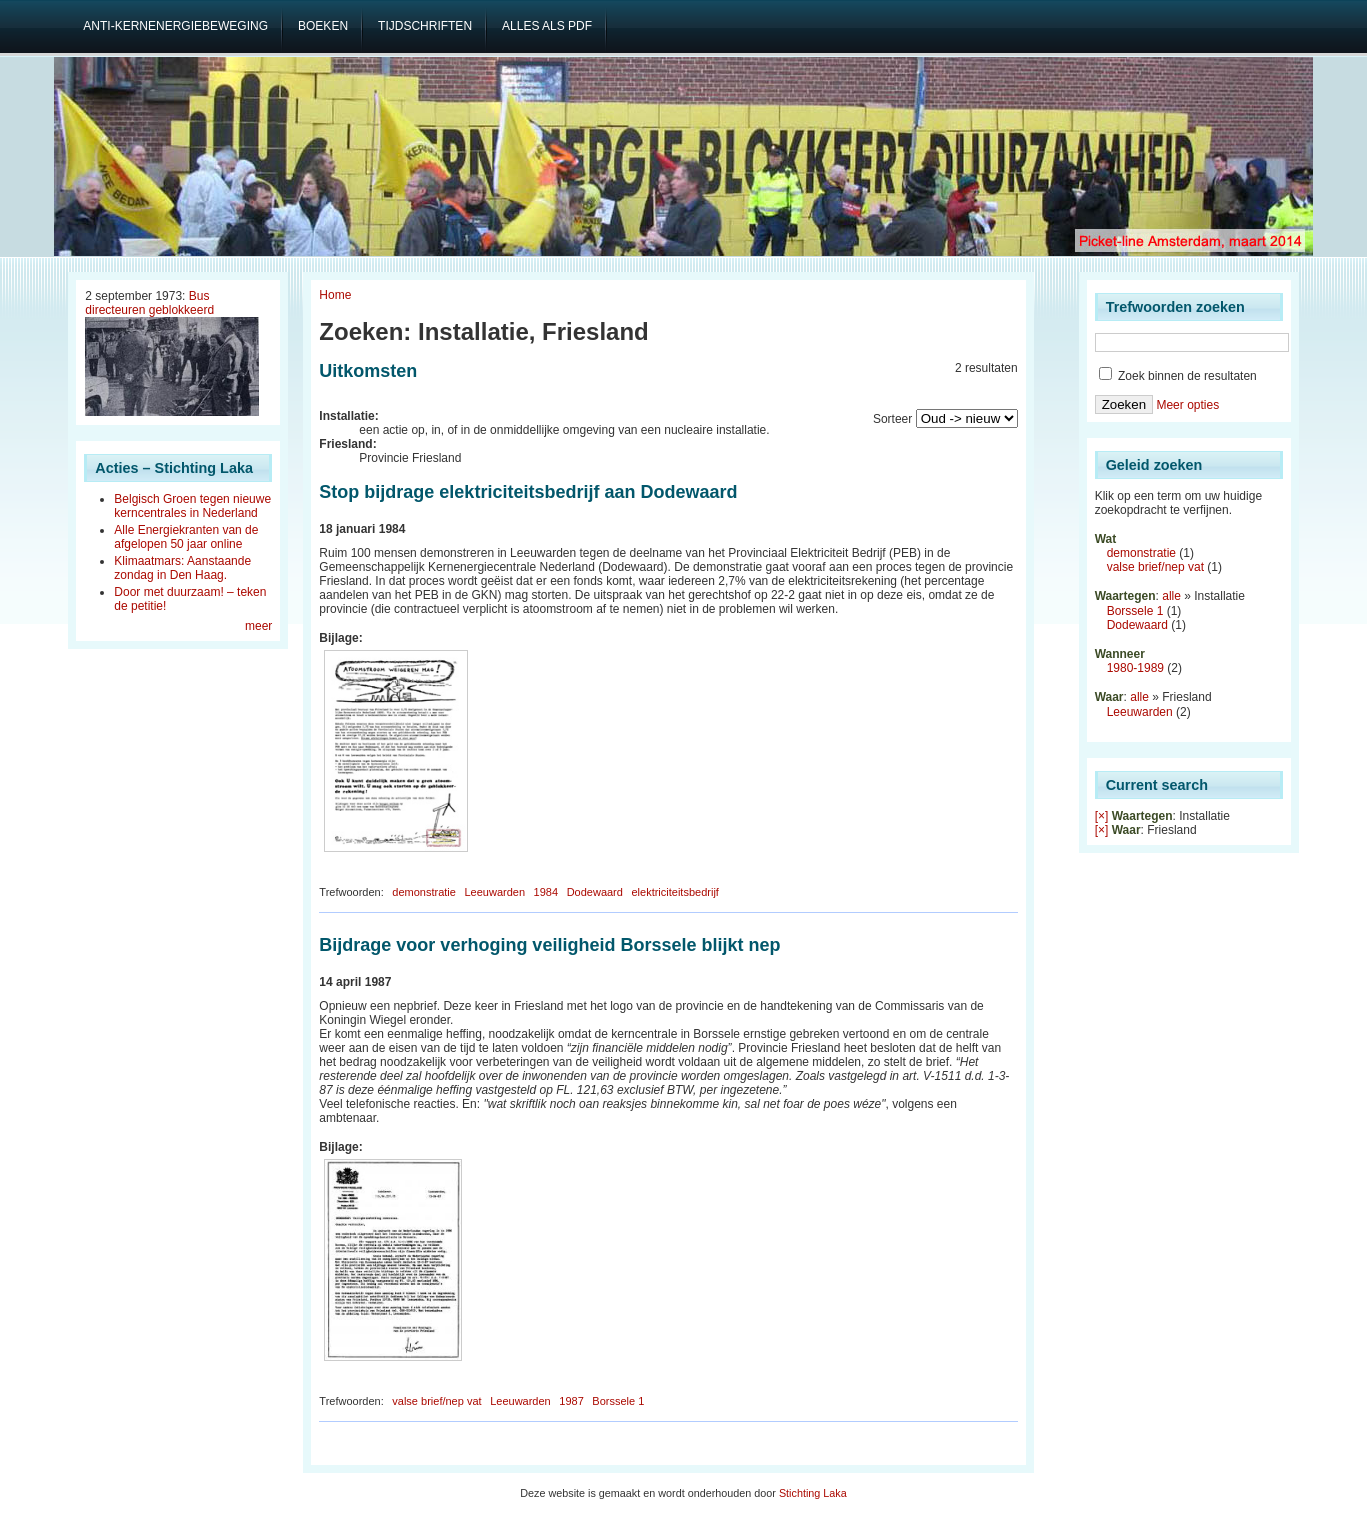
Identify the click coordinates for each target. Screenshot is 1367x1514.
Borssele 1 (618, 1401)
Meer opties (1187, 405)
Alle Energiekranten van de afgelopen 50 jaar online (186, 537)
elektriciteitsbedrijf (674, 892)
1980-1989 (1135, 668)
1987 (571, 1401)
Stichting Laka (813, 1493)
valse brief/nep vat (436, 1401)
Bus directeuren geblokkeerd (149, 303)
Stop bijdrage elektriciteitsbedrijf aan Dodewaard (528, 492)
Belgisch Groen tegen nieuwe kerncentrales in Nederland (192, 506)
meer (258, 626)
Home (335, 295)
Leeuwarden (494, 892)
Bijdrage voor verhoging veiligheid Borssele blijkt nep (549, 945)
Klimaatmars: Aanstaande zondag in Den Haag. (182, 568)
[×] (1102, 816)
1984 (546, 892)
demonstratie (424, 892)
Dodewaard (595, 892)
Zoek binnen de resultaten (1178, 376)
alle (1171, 596)
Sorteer (892, 419)
